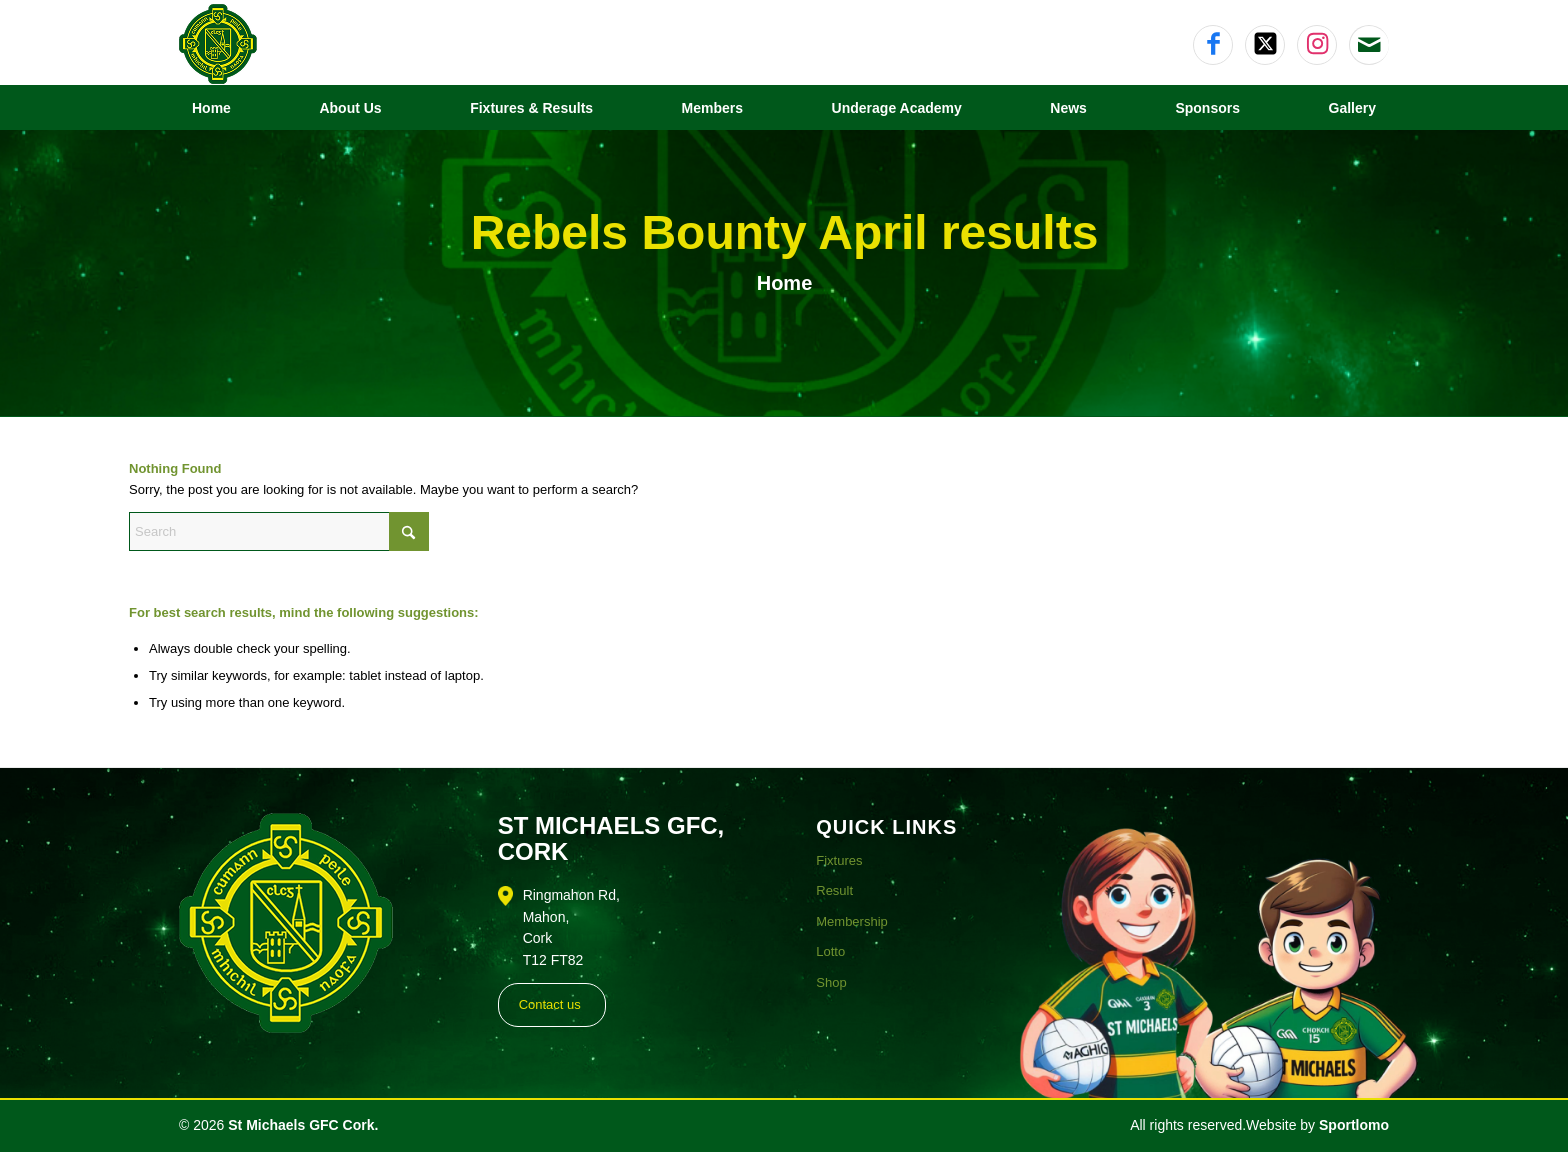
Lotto (830, 951)
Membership (852, 921)
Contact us (550, 1004)
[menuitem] (211, 108)
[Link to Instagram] (1317, 45)
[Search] (279, 531)
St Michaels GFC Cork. (303, 1125)
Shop (831, 982)
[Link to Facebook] (1213, 45)
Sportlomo (1354, 1125)
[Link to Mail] (1369, 45)
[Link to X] (1265, 45)
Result (834, 890)
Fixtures (839, 860)
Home (785, 283)
